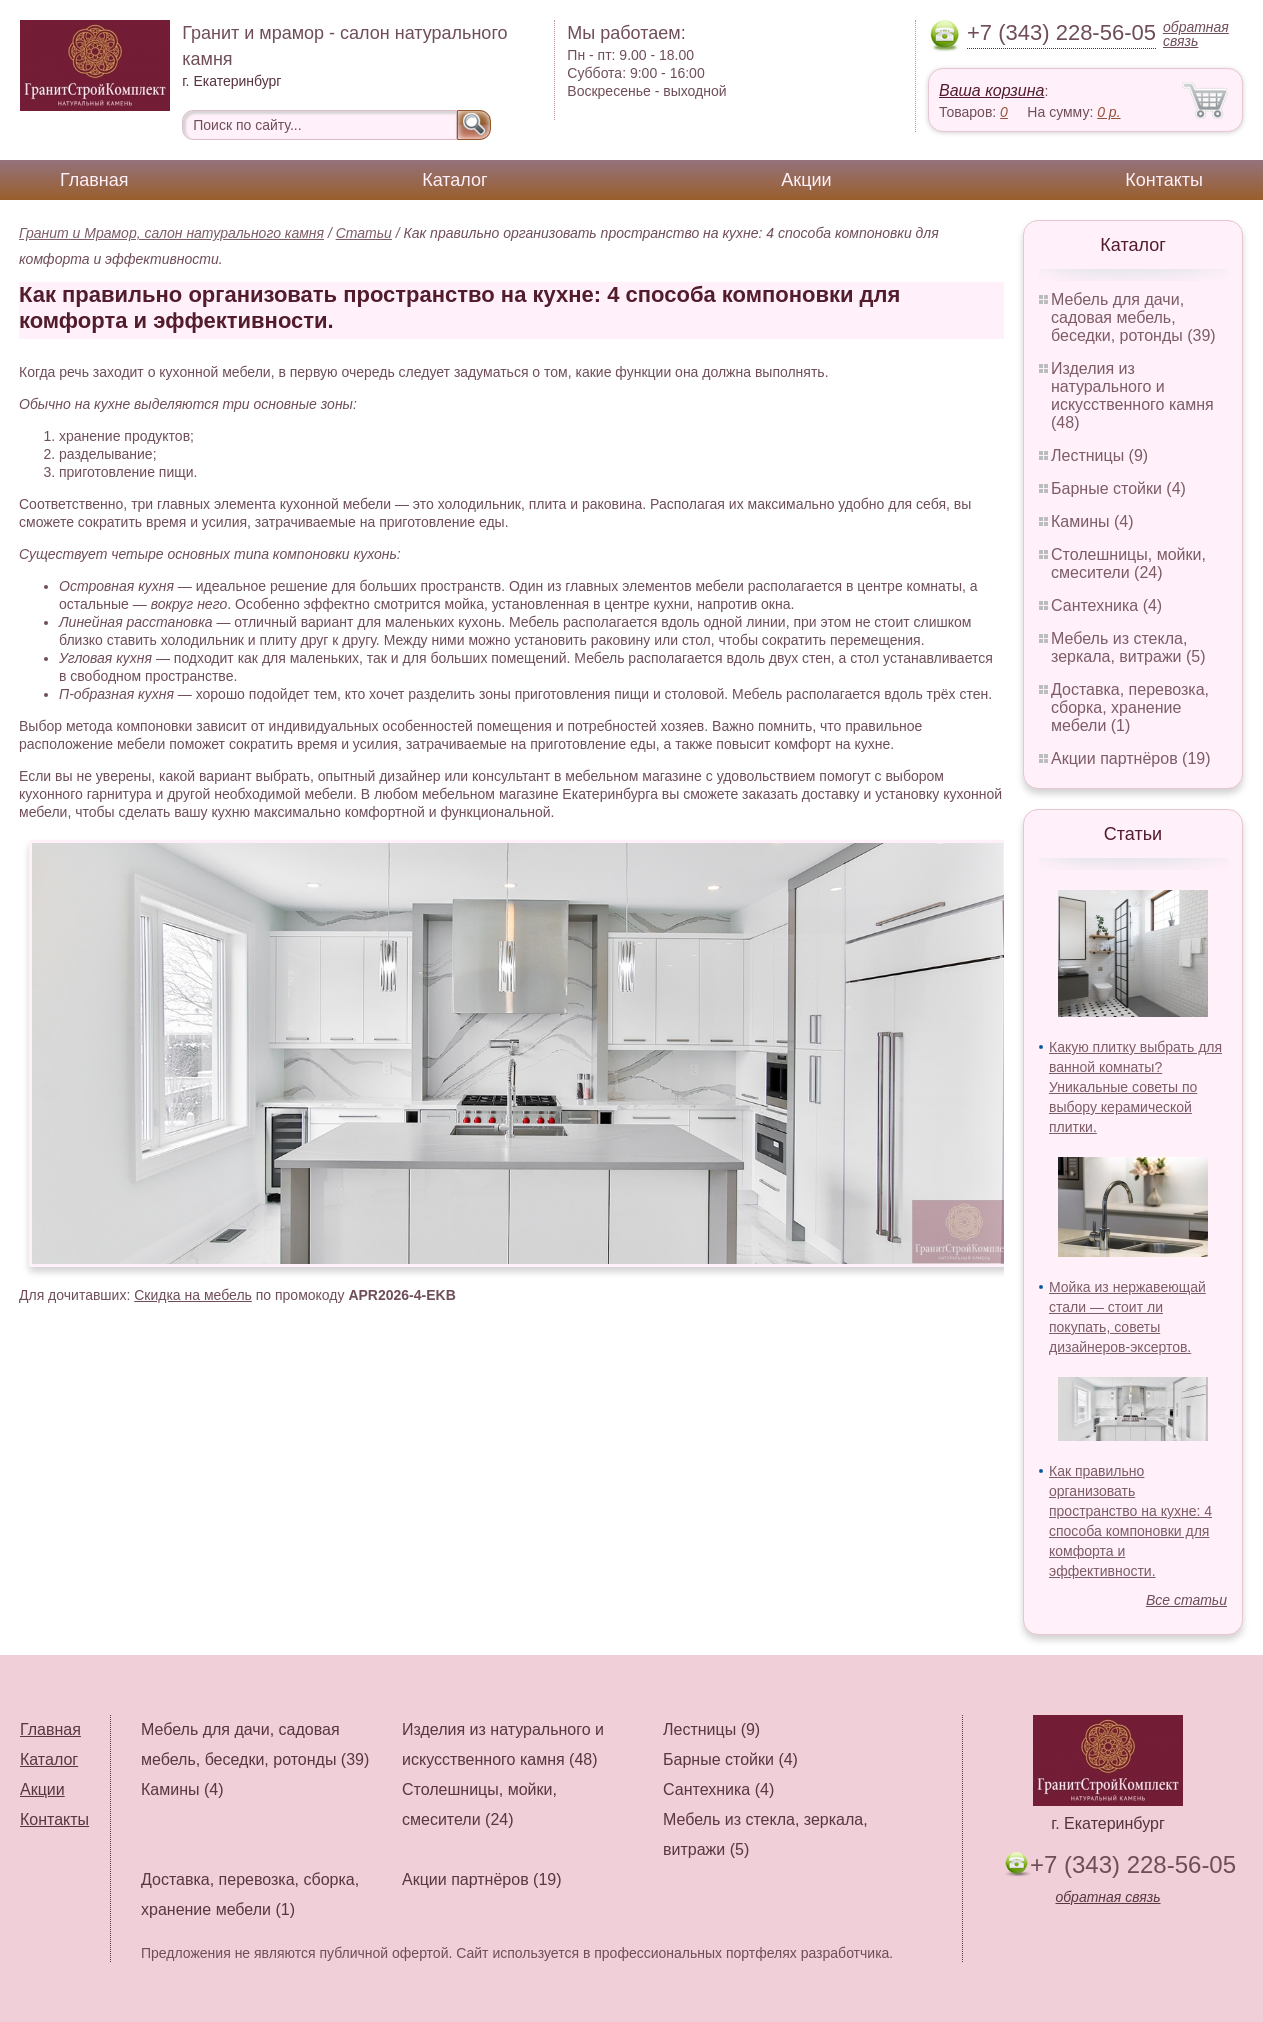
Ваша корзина (991, 90)
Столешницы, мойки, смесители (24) (1128, 563)
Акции (806, 180)
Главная (94, 180)
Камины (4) (1092, 521)
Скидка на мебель (193, 1295)
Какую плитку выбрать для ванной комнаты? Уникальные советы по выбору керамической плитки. (1135, 1087)
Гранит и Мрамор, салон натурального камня (171, 233)
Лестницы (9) (1099, 455)
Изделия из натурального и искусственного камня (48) (1132, 395)
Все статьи (1186, 1600)
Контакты (1164, 180)
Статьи (364, 233)
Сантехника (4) (1106, 605)
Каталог (454, 180)
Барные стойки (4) (1118, 488)
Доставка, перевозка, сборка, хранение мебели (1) (1130, 707)
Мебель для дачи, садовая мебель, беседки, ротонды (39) (1133, 317)
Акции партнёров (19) (1131, 758)
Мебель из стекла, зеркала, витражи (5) (1128, 647)
